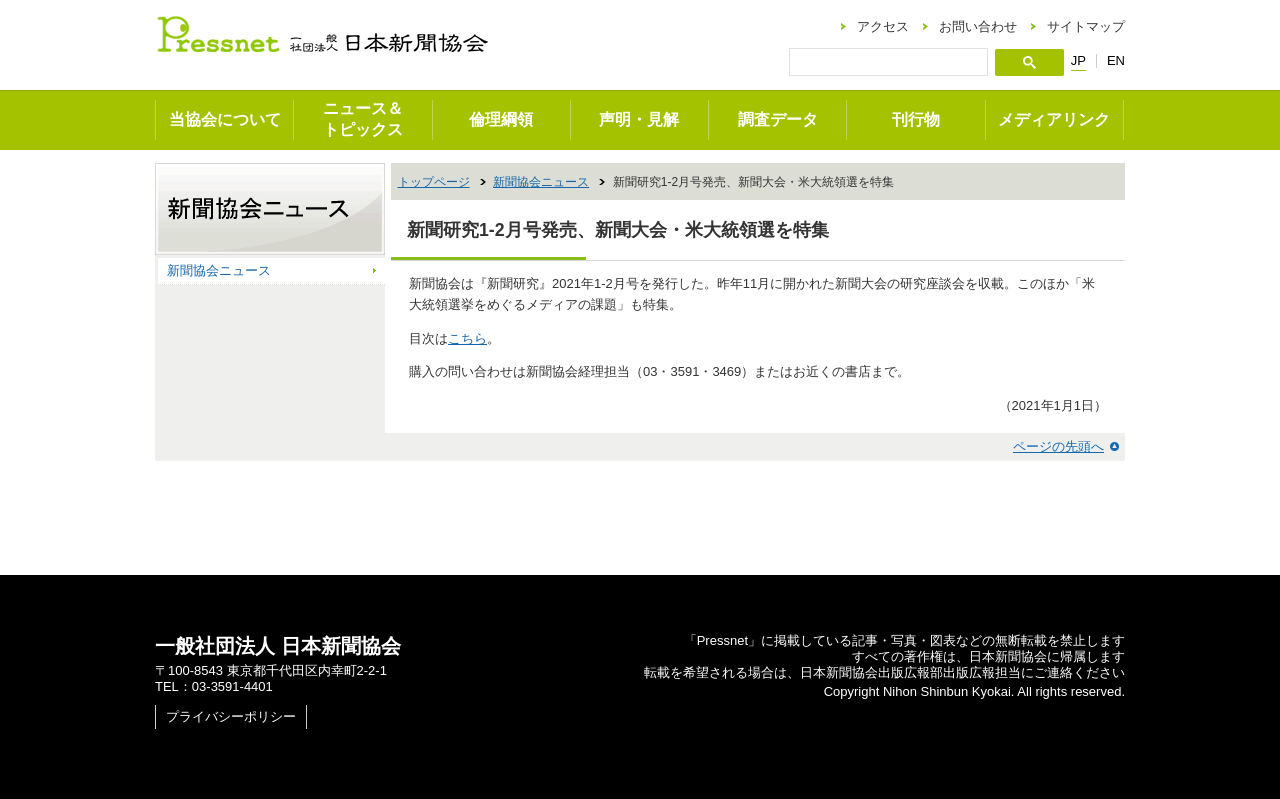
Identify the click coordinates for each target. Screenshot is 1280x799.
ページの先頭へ (1058, 446)
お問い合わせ (978, 26)
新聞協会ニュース (541, 182)
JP (1078, 61)
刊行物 (916, 119)
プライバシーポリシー (231, 716)
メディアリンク (1054, 119)
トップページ (434, 182)
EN (1116, 60)
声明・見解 (639, 119)
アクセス (883, 26)
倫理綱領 (501, 119)
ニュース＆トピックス (363, 119)
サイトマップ (1086, 26)
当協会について (225, 119)
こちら (467, 338)
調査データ (778, 119)
